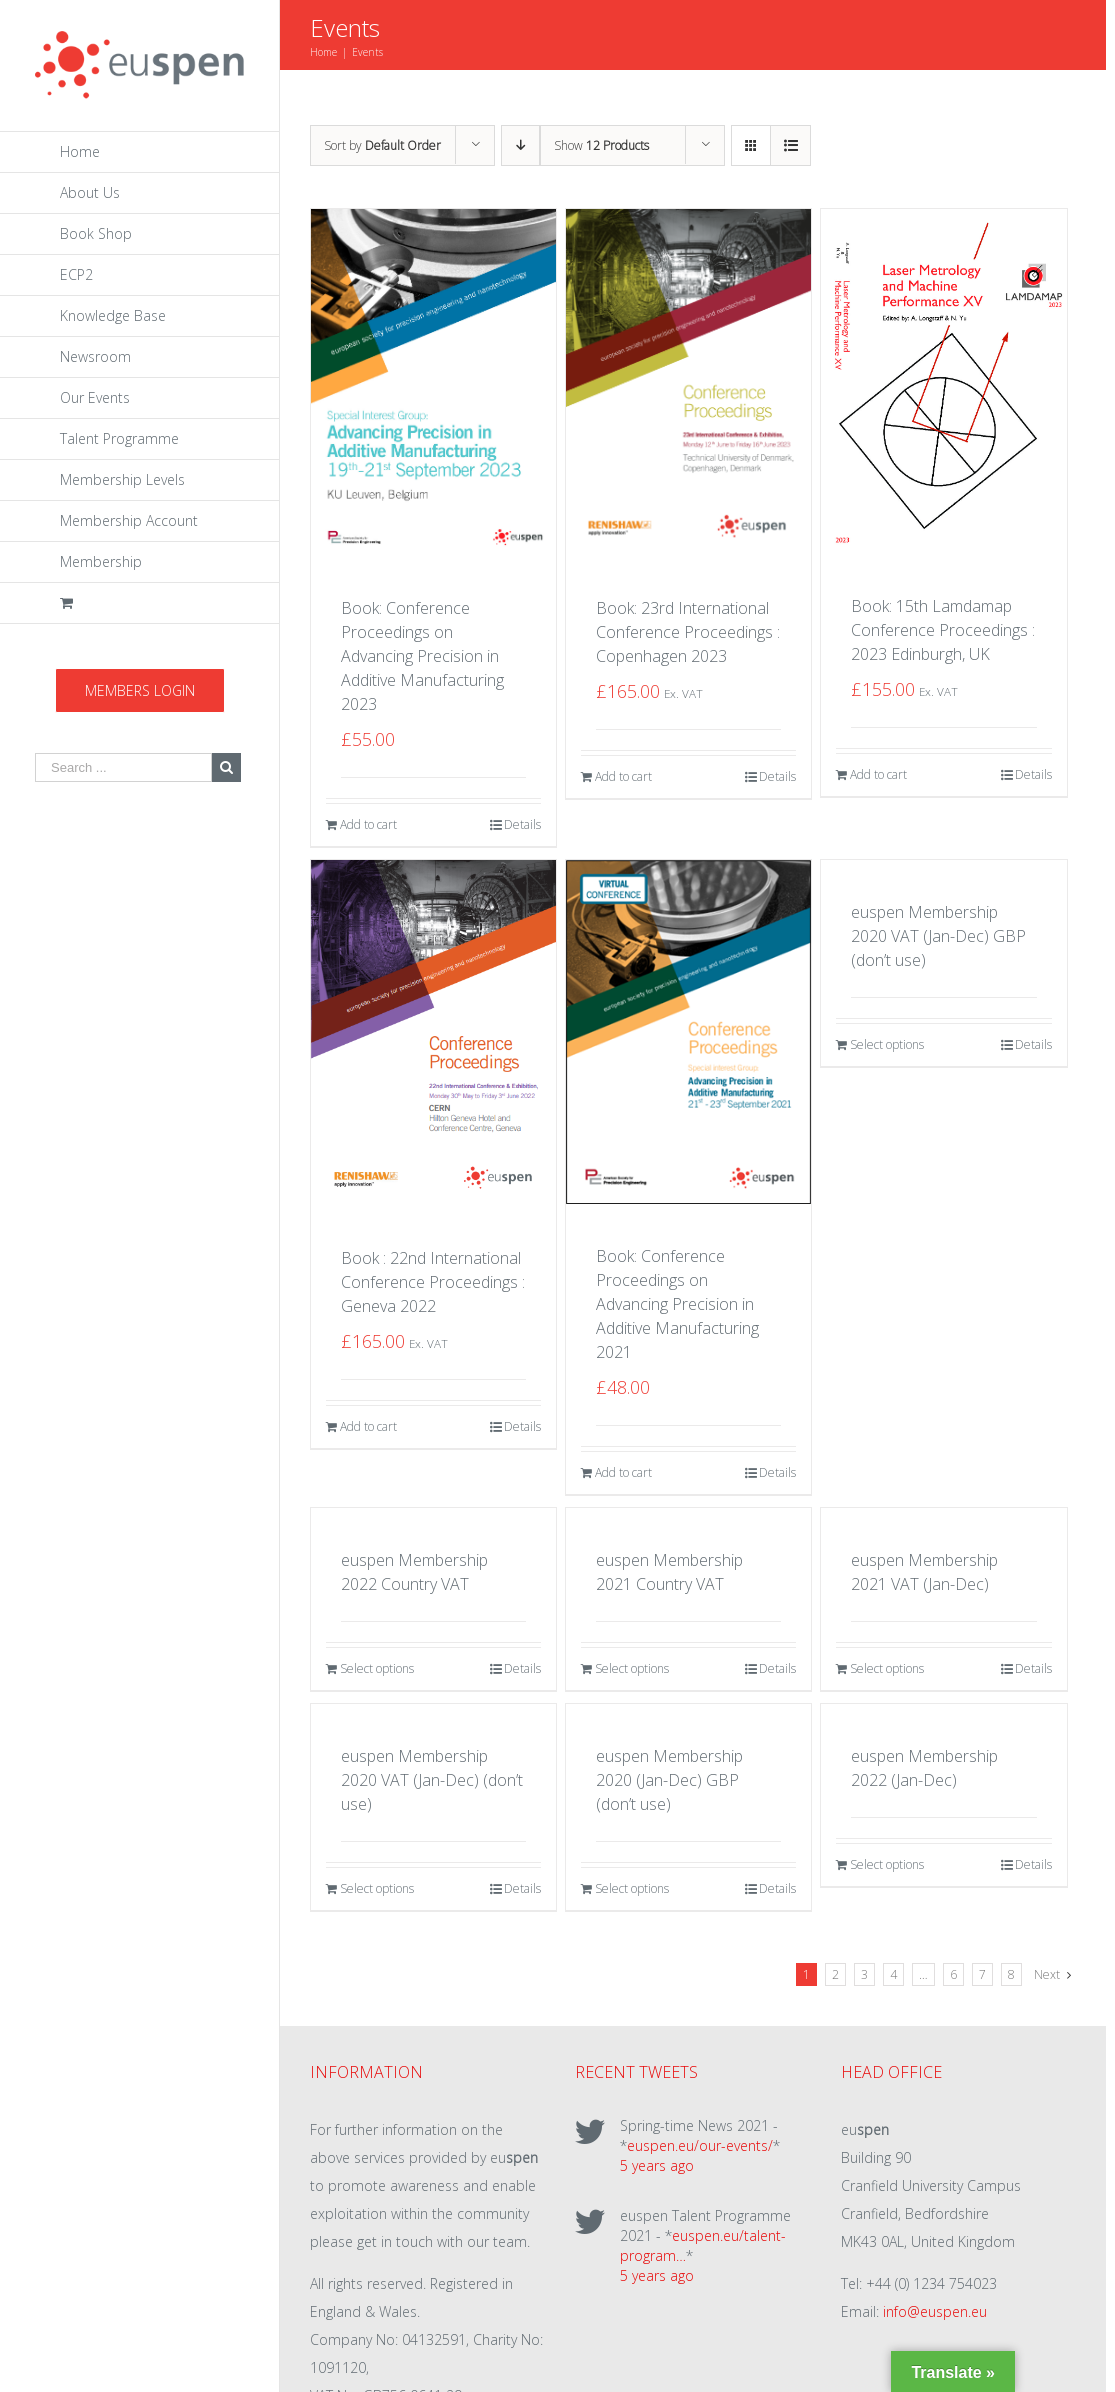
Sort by (382, 145)
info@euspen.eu (935, 2311)
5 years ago (657, 2165)
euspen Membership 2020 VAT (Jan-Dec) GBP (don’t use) (938, 936)
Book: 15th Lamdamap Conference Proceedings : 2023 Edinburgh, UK (943, 630)
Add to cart (368, 824)
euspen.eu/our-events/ (700, 2145)
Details (522, 824)
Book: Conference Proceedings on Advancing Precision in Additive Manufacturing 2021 (677, 1304)
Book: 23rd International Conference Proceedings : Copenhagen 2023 (688, 632)
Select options (887, 1044)
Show (601, 145)
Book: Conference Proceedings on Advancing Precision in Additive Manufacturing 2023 (422, 656)
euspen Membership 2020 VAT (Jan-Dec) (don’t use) (432, 1780)
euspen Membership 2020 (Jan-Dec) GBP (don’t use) (669, 1780)
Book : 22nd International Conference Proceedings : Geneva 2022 (433, 1282)
